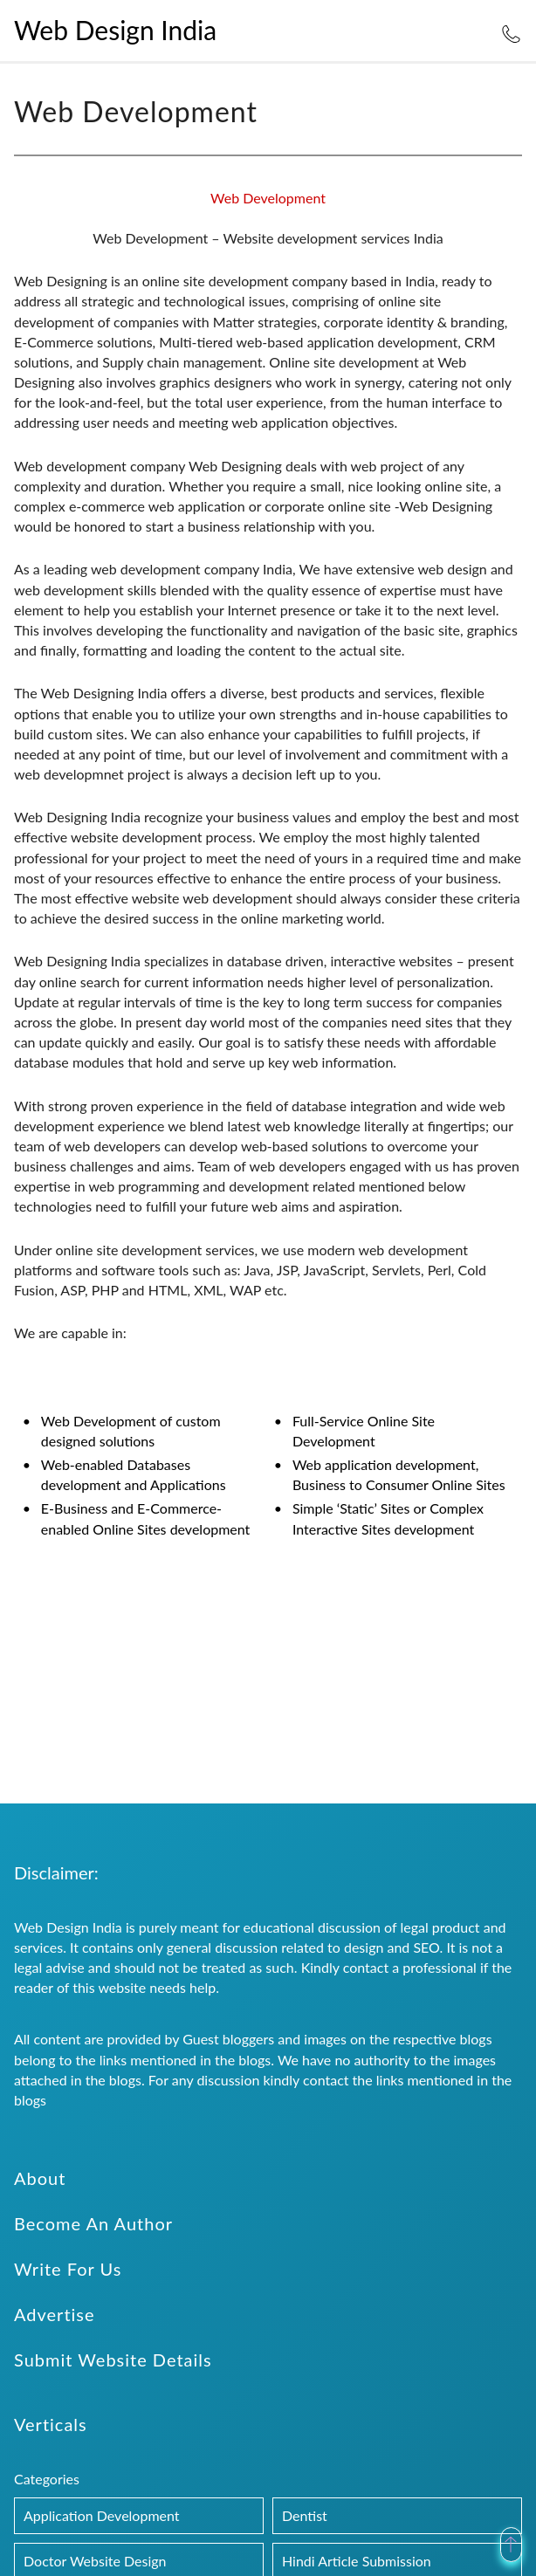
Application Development (102, 2515)
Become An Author (93, 2223)
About (39, 2177)
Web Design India (115, 29)
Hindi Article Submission (356, 2560)
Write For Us (67, 2268)
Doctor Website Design (95, 2560)
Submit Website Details (113, 2359)
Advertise (54, 2314)
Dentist (304, 2515)
